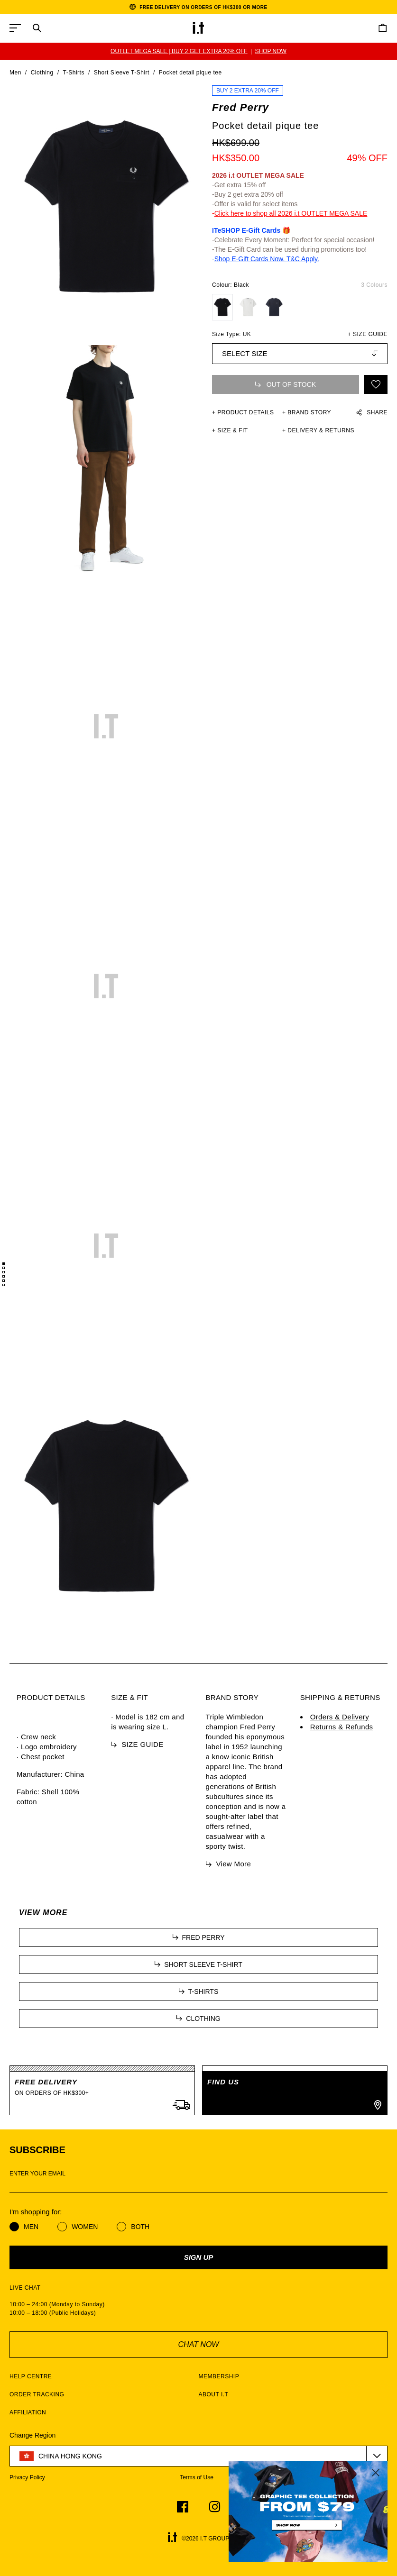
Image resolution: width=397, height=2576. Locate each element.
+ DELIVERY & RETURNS (318, 430)
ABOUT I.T (214, 2394)
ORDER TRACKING (36, 2394)
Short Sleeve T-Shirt (121, 72)
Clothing (42, 72)
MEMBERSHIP (219, 2376)
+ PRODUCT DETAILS (243, 412)
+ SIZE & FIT (230, 430)
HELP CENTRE (30, 2376)
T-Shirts (73, 72)
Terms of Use (196, 2477)
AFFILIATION (27, 2412)
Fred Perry (240, 107)
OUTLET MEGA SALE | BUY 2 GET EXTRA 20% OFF (179, 51)
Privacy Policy (27, 2477)
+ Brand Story (306, 412)
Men (15, 72)
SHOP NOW (270, 51)
